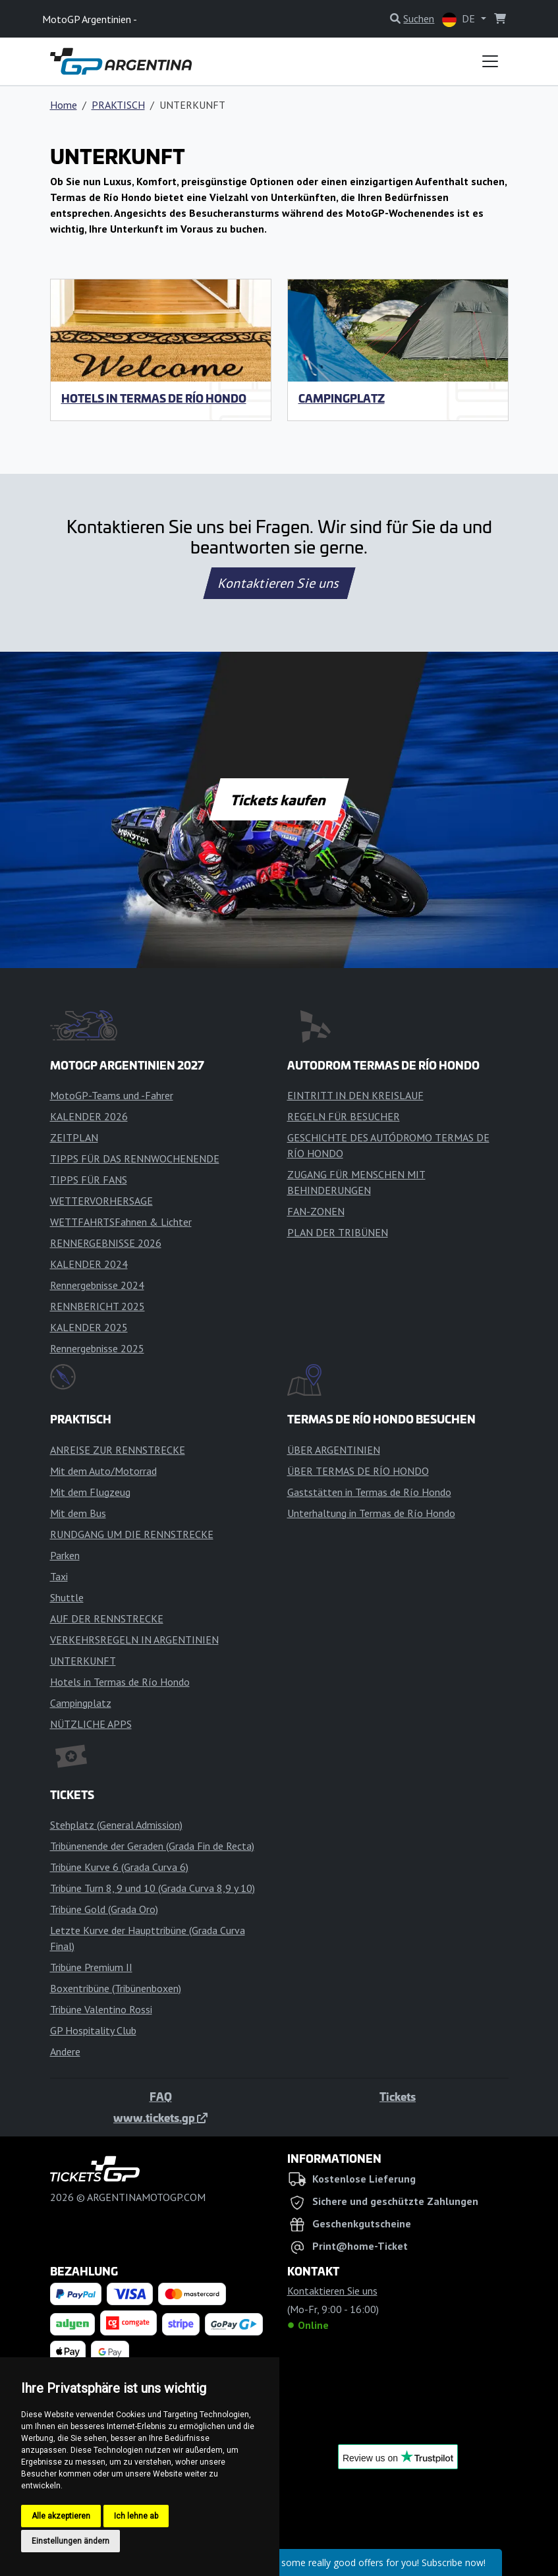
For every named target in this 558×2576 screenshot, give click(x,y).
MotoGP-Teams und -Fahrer (111, 1095)
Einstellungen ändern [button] (70, 2541)
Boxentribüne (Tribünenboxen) (115, 1988)
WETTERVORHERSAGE (101, 1200)
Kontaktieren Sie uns (279, 583)
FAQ (161, 2096)
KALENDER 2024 (89, 1264)
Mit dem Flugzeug (90, 1492)
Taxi (59, 1576)
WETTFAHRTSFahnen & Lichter (121, 1221)
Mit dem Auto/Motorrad (103, 1470)
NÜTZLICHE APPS (91, 1724)
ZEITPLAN (74, 1137)
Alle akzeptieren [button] (61, 2516)
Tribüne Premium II (91, 1967)
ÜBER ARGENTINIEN (333, 1449)
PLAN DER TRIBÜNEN (337, 1232)
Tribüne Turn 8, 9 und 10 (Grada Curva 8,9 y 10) (152, 1888)
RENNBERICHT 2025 (97, 1306)
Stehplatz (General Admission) (116, 1824)
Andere (65, 2051)
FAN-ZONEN (316, 1211)
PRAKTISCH (118, 104)
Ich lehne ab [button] (136, 2516)
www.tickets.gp (160, 2117)
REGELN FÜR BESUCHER (343, 1116)
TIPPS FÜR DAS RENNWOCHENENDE (134, 1158)
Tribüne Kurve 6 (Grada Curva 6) (119, 1867)
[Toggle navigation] (490, 61)
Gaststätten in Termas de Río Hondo (369, 1492)
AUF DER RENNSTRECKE (106, 1618)
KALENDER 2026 (89, 1116)
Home (63, 104)
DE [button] (460, 19)
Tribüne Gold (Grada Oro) (104, 1909)
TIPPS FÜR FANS (88, 1179)
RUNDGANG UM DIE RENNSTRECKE (131, 1534)
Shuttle (67, 1597)
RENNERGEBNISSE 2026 (105, 1242)
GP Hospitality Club (93, 2030)
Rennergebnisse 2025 (97, 1348)
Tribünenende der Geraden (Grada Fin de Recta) (152, 1845)
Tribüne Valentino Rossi (101, 2009)
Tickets (397, 2096)
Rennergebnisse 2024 (97, 1285)
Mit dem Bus (78, 1513)
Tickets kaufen (279, 799)
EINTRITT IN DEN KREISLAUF (355, 1095)
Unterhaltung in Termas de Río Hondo (371, 1513)
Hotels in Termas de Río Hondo (153, 398)
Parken (65, 1555)
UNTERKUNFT (83, 1660)
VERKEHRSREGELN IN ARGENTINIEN (134, 1639)
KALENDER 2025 (89, 1327)
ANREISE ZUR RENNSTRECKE (117, 1449)
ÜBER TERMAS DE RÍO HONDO (358, 1470)
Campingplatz (341, 398)
